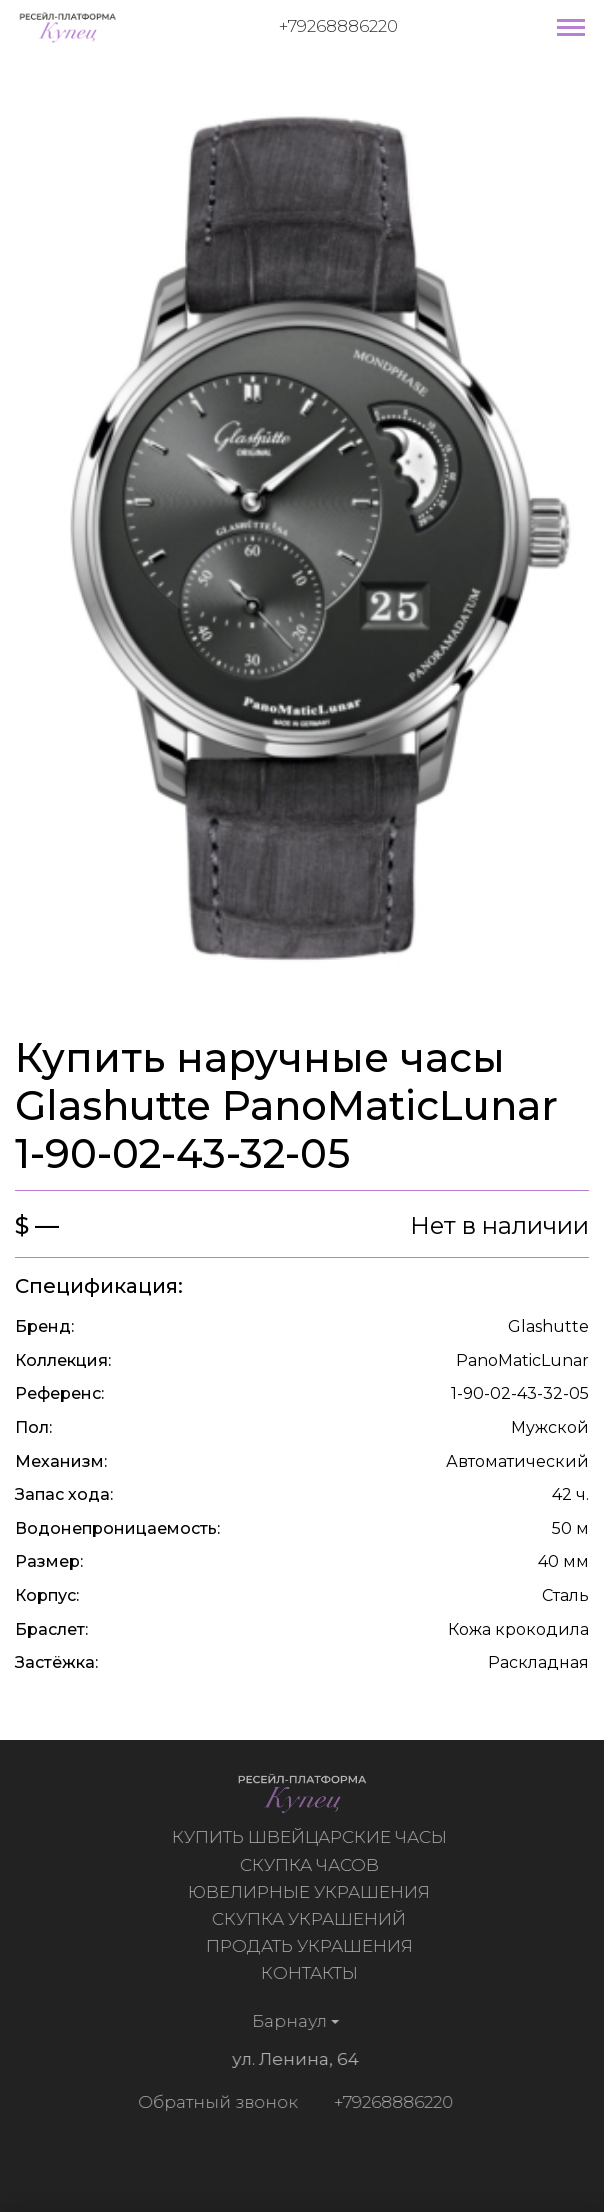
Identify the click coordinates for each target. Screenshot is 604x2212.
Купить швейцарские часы (312, 1837)
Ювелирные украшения (312, 1892)
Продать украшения (312, 1946)
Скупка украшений (312, 1919)
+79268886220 (338, 26)
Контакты (312, 1973)
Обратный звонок (214, 2102)
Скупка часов (312, 1865)
